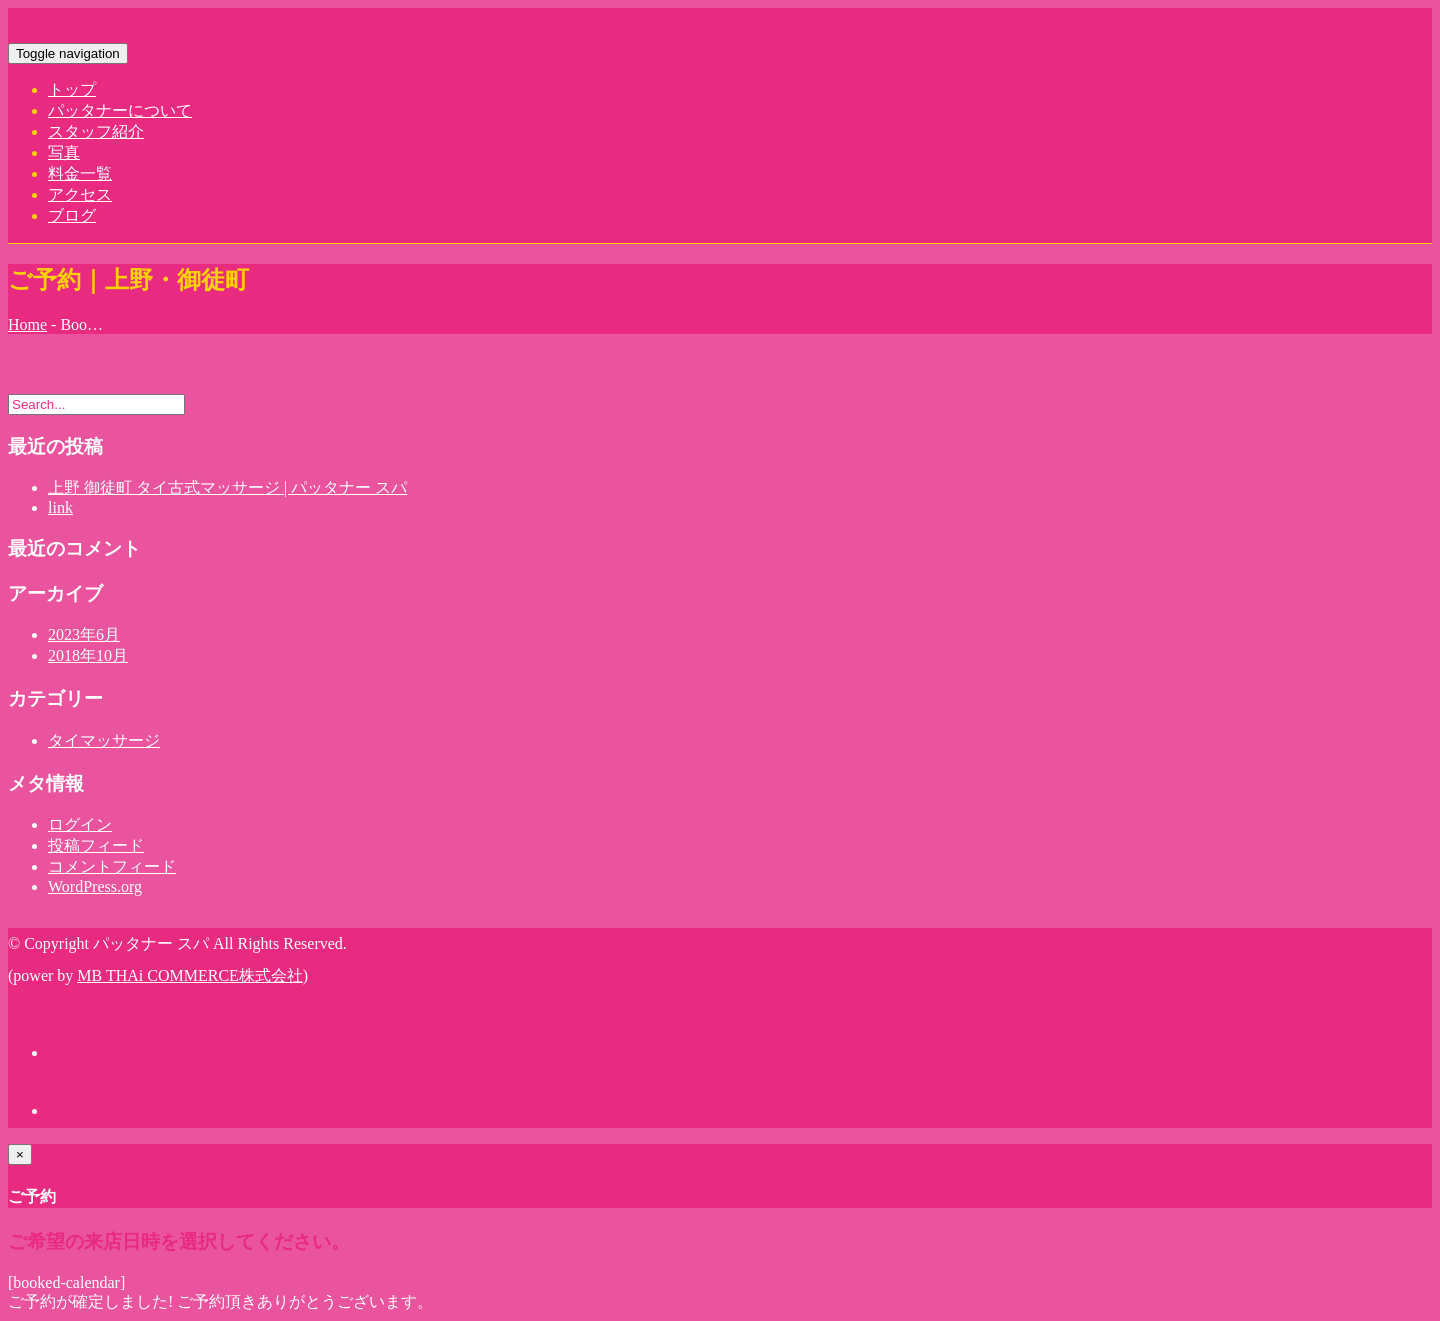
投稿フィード (96, 845)
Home (27, 324)
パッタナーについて (120, 110)
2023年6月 (84, 634)
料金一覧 (80, 173)
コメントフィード (112, 866)
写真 (64, 152)
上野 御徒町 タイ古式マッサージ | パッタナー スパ (227, 487)
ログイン (80, 824)
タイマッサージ (104, 740)
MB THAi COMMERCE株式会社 (190, 975)
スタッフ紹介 (96, 131)
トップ (72, 89)
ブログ (72, 215)
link (60, 507)
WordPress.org (95, 886)
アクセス (80, 194)
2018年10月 (88, 655)
